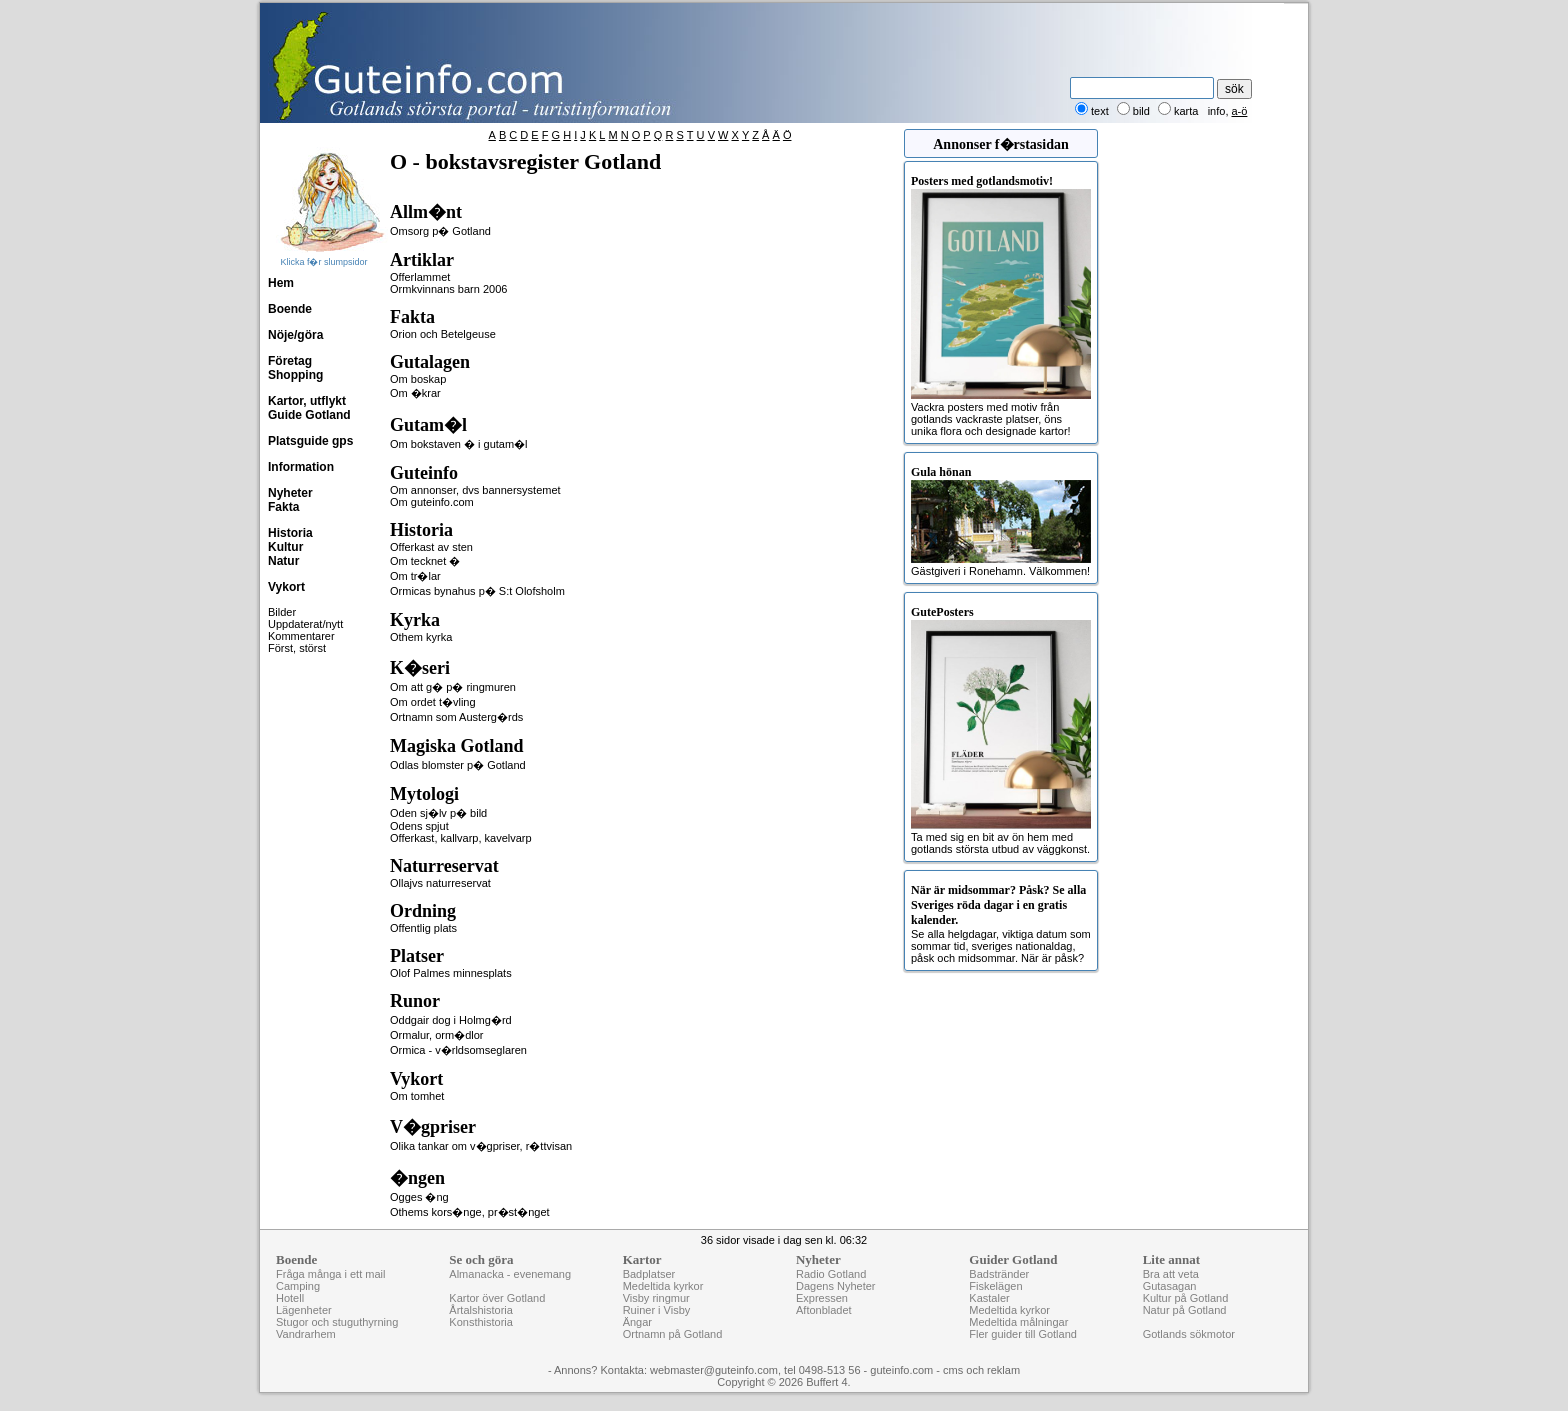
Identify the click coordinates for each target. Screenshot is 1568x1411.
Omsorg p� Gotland (440, 231)
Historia (290, 533)
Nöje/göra (295, 335)
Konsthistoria (481, 1322)
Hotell (290, 1298)
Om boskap (418, 379)
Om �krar (415, 393)
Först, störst (297, 648)
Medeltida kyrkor (663, 1286)
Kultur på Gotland (1186, 1298)
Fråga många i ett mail (330, 1274)
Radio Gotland (831, 1274)
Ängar (637, 1322)
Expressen (822, 1298)
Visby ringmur (656, 1298)
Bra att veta (1171, 1274)
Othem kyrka (421, 637)
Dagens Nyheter (836, 1286)
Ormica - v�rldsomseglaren (458, 1050)
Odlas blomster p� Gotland (458, 765)
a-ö (1240, 111)
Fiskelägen (995, 1286)
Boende (290, 309)
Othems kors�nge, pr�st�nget (470, 1212)
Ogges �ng (419, 1197)
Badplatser (649, 1274)
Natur (283, 561)
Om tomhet (417, 1096)
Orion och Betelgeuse (443, 334)
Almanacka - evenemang (510, 1274)
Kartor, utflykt (307, 401)
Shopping (295, 375)
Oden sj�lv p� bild (438, 813)
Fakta (283, 507)
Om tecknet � (425, 561)
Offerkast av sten (431, 547)
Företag (290, 361)
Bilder (282, 612)
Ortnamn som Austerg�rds (456, 717)
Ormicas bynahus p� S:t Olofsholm (477, 591)
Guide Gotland (309, 415)
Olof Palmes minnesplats (451, 973)
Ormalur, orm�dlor (437, 1035)
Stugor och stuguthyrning (337, 1322)
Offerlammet (420, 277)
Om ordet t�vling (433, 702)
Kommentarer (301, 636)
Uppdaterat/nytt (305, 624)
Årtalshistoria (481, 1310)
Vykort (286, 587)
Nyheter (290, 493)
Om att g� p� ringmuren (453, 687)
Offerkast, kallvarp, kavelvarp (461, 838)
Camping (298, 1286)
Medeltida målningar (1018, 1322)
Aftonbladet (824, 1310)
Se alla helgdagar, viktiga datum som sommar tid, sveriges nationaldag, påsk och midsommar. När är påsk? (1001, 923)
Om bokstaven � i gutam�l (459, 444)
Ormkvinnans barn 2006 (448, 289)
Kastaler (989, 1298)
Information (301, 467)
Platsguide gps (310, 441)
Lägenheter (304, 1310)
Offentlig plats (423, 928)
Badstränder (999, 1274)
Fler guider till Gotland (1023, 1334)
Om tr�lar (415, 576)
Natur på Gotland (1185, 1310)
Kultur (285, 547)
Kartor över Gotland (497, 1298)
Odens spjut (419, 826)
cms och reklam (981, 1370)
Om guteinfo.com (432, 502)
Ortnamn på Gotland (673, 1334)
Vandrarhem (306, 1334)
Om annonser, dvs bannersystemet (475, 490)
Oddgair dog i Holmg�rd (451, 1020)
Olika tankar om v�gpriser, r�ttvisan (481, 1146)
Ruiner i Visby (657, 1310)
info (1217, 111)
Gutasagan (1170, 1286)
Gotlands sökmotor (1189, 1334)
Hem (281, 283)
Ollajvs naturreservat (440, 883)
